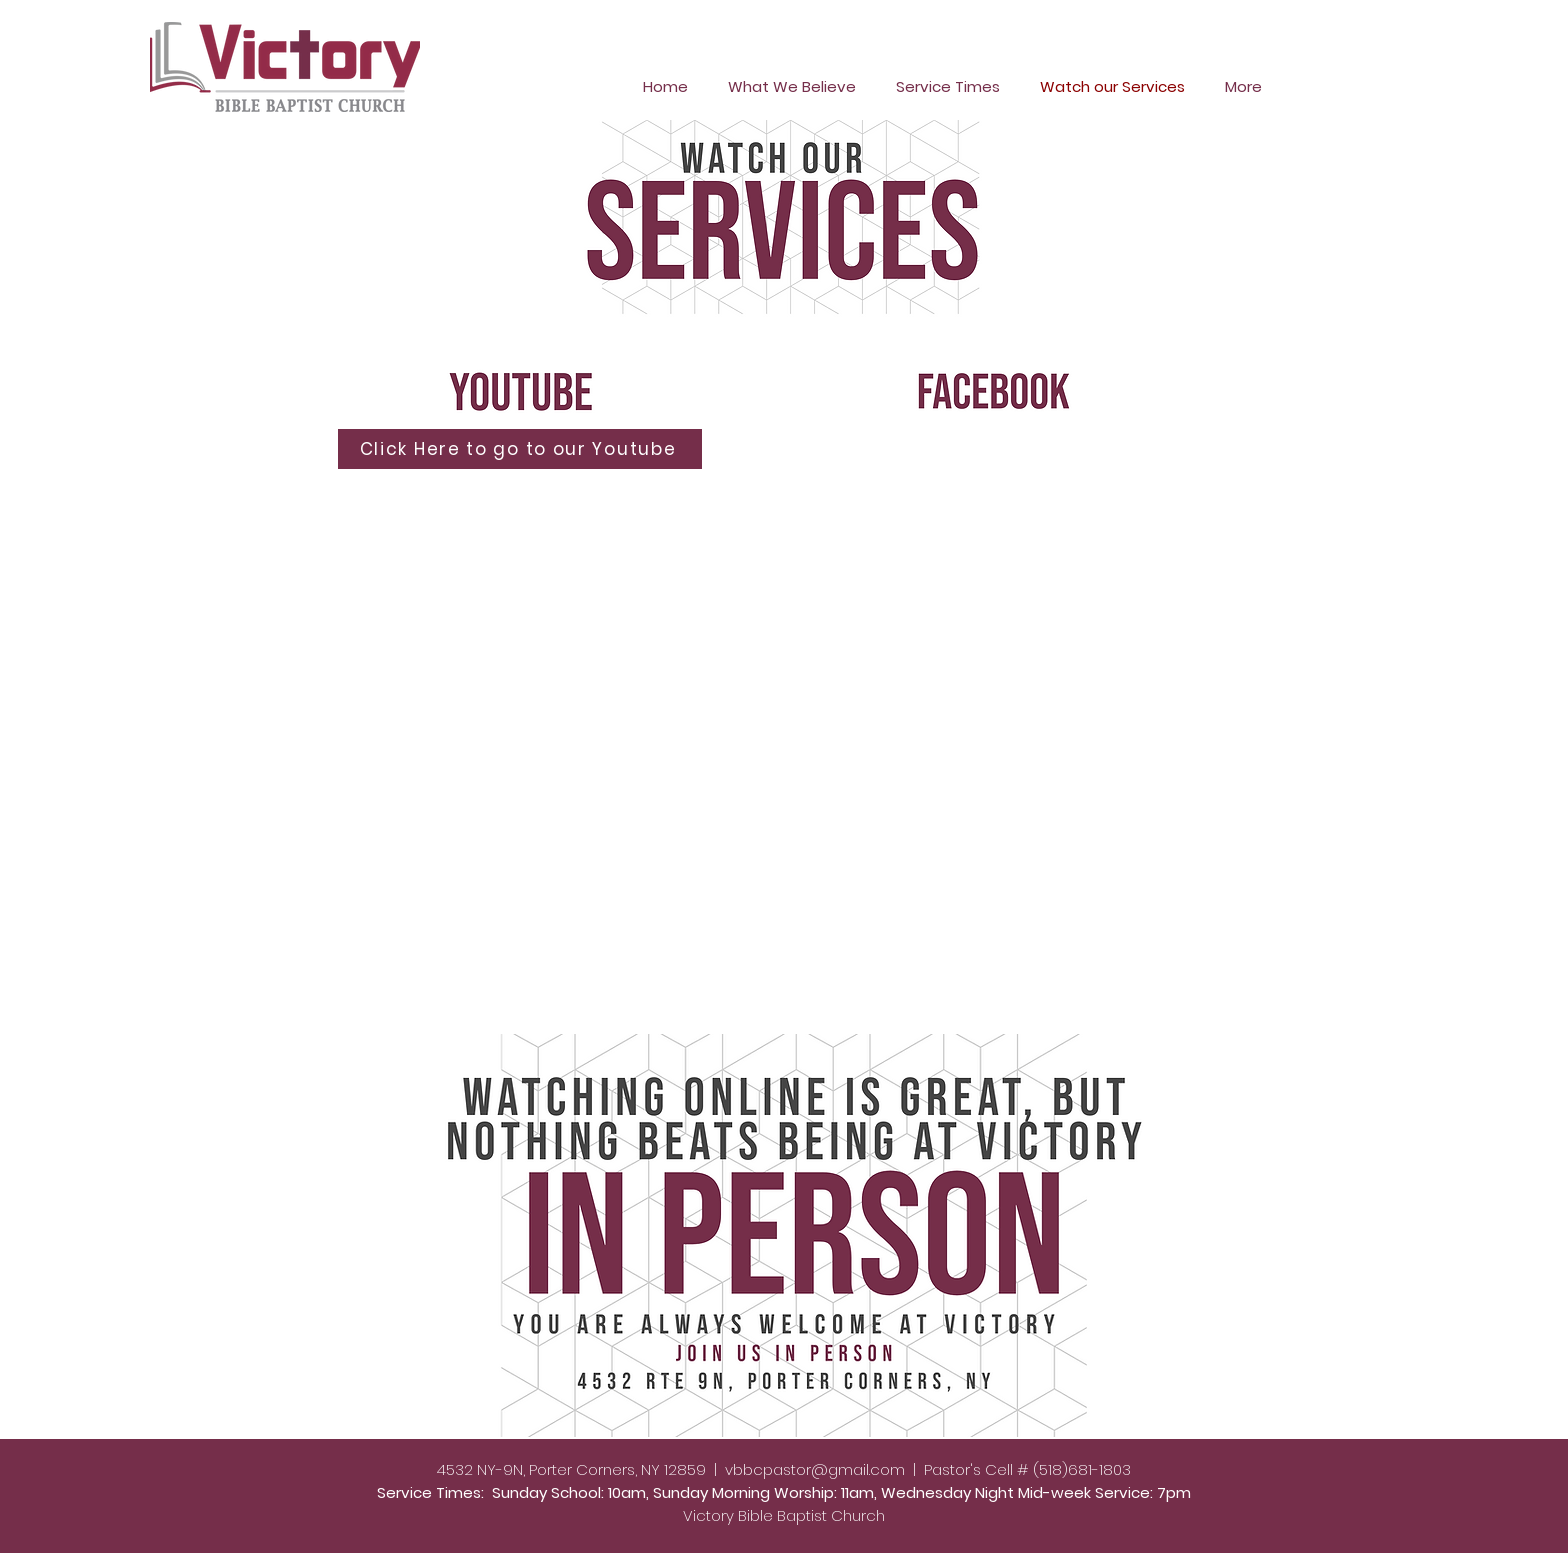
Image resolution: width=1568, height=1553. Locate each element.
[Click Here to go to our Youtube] (520, 449)
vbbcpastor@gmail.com (815, 1469)
